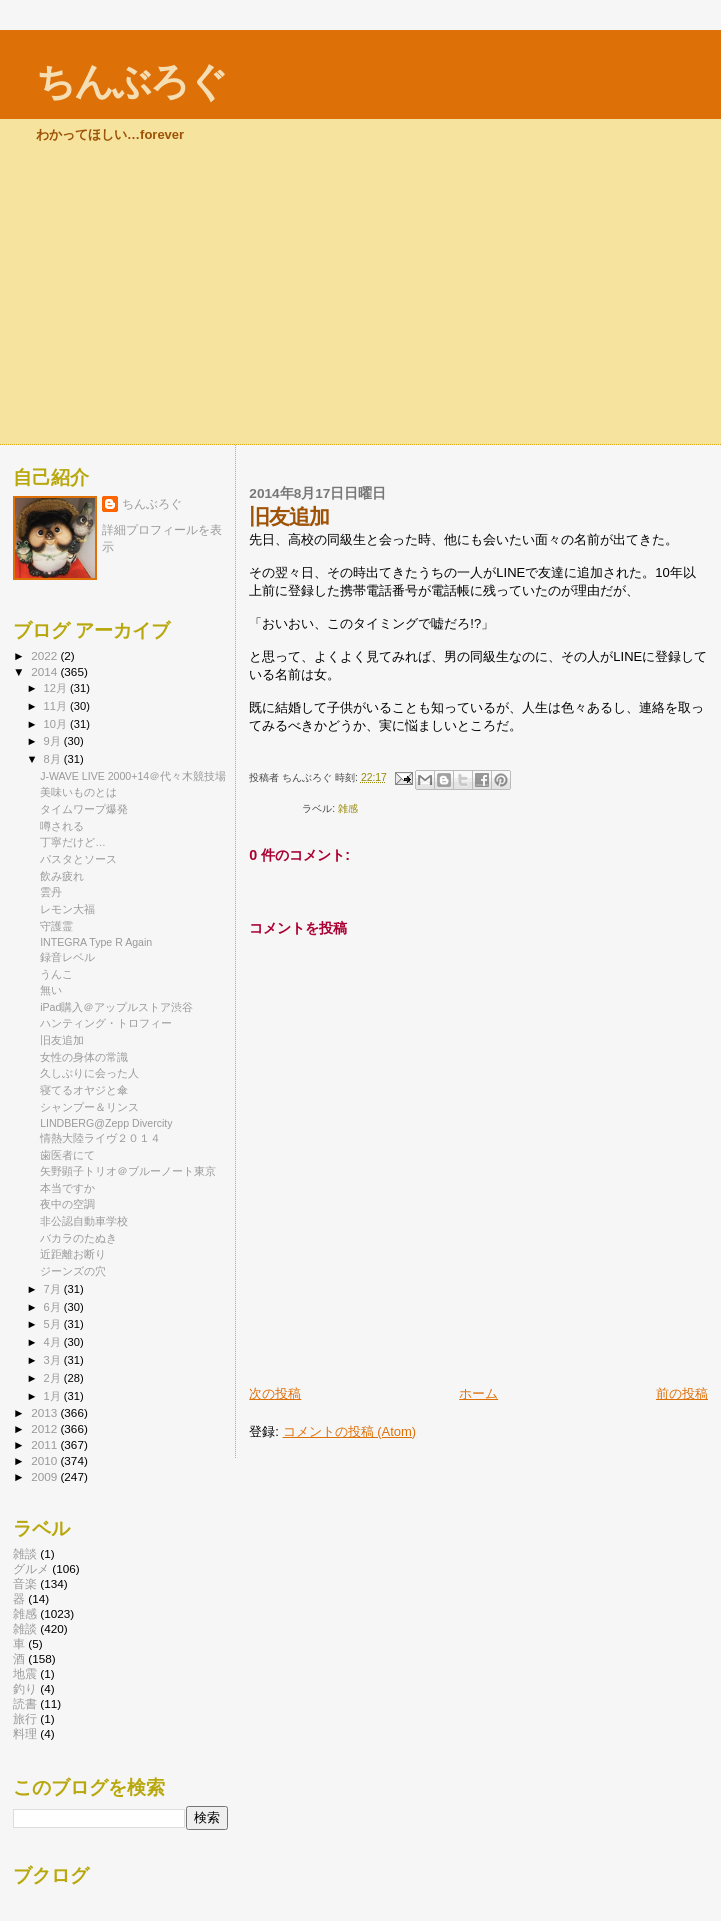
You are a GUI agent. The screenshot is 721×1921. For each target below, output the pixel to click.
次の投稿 (275, 1393)
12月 (57, 688)
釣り (25, 1688)
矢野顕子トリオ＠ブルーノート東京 (128, 1171)
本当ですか (67, 1188)
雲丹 (51, 892)
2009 (45, 1476)
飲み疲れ (62, 876)
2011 (45, 1444)
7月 (54, 1289)
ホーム (478, 1393)
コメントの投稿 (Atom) (350, 1431)
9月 (54, 741)
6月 (54, 1307)
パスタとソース (78, 859)
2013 (45, 1412)
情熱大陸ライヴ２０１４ (100, 1138)
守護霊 (56, 926)
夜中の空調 (67, 1204)
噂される (62, 826)
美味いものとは (78, 792)
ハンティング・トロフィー (106, 1023)
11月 (57, 706)
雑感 (348, 808)
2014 (45, 671)
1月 (54, 1396)
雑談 (25, 1553)
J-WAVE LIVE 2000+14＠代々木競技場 (133, 776)
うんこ (56, 974)
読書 (25, 1703)
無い (51, 990)
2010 (45, 1460)
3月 (54, 1360)
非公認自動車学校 (84, 1221)
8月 (54, 759)
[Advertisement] (360, 294)
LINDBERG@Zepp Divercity (106, 1123)
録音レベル (67, 957)
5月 (54, 1324)
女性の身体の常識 (84, 1057)
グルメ (31, 1568)
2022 (45, 655)
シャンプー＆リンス (89, 1107)
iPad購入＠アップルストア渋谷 (116, 1007)
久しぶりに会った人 (89, 1073)
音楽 (25, 1583)
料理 (25, 1733)
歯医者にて (67, 1155)
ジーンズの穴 (73, 1271)
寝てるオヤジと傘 (84, 1090)
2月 (54, 1378)
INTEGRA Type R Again (96, 942)
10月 (57, 724)
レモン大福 (67, 909)
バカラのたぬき (78, 1238)
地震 (25, 1673)
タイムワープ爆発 (84, 809)
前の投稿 (682, 1393)
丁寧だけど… (73, 842)
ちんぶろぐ (131, 81)
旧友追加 (62, 1040)
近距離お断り (73, 1254)
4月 (54, 1342)
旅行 (25, 1718)
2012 (45, 1428)
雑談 (25, 1628)
